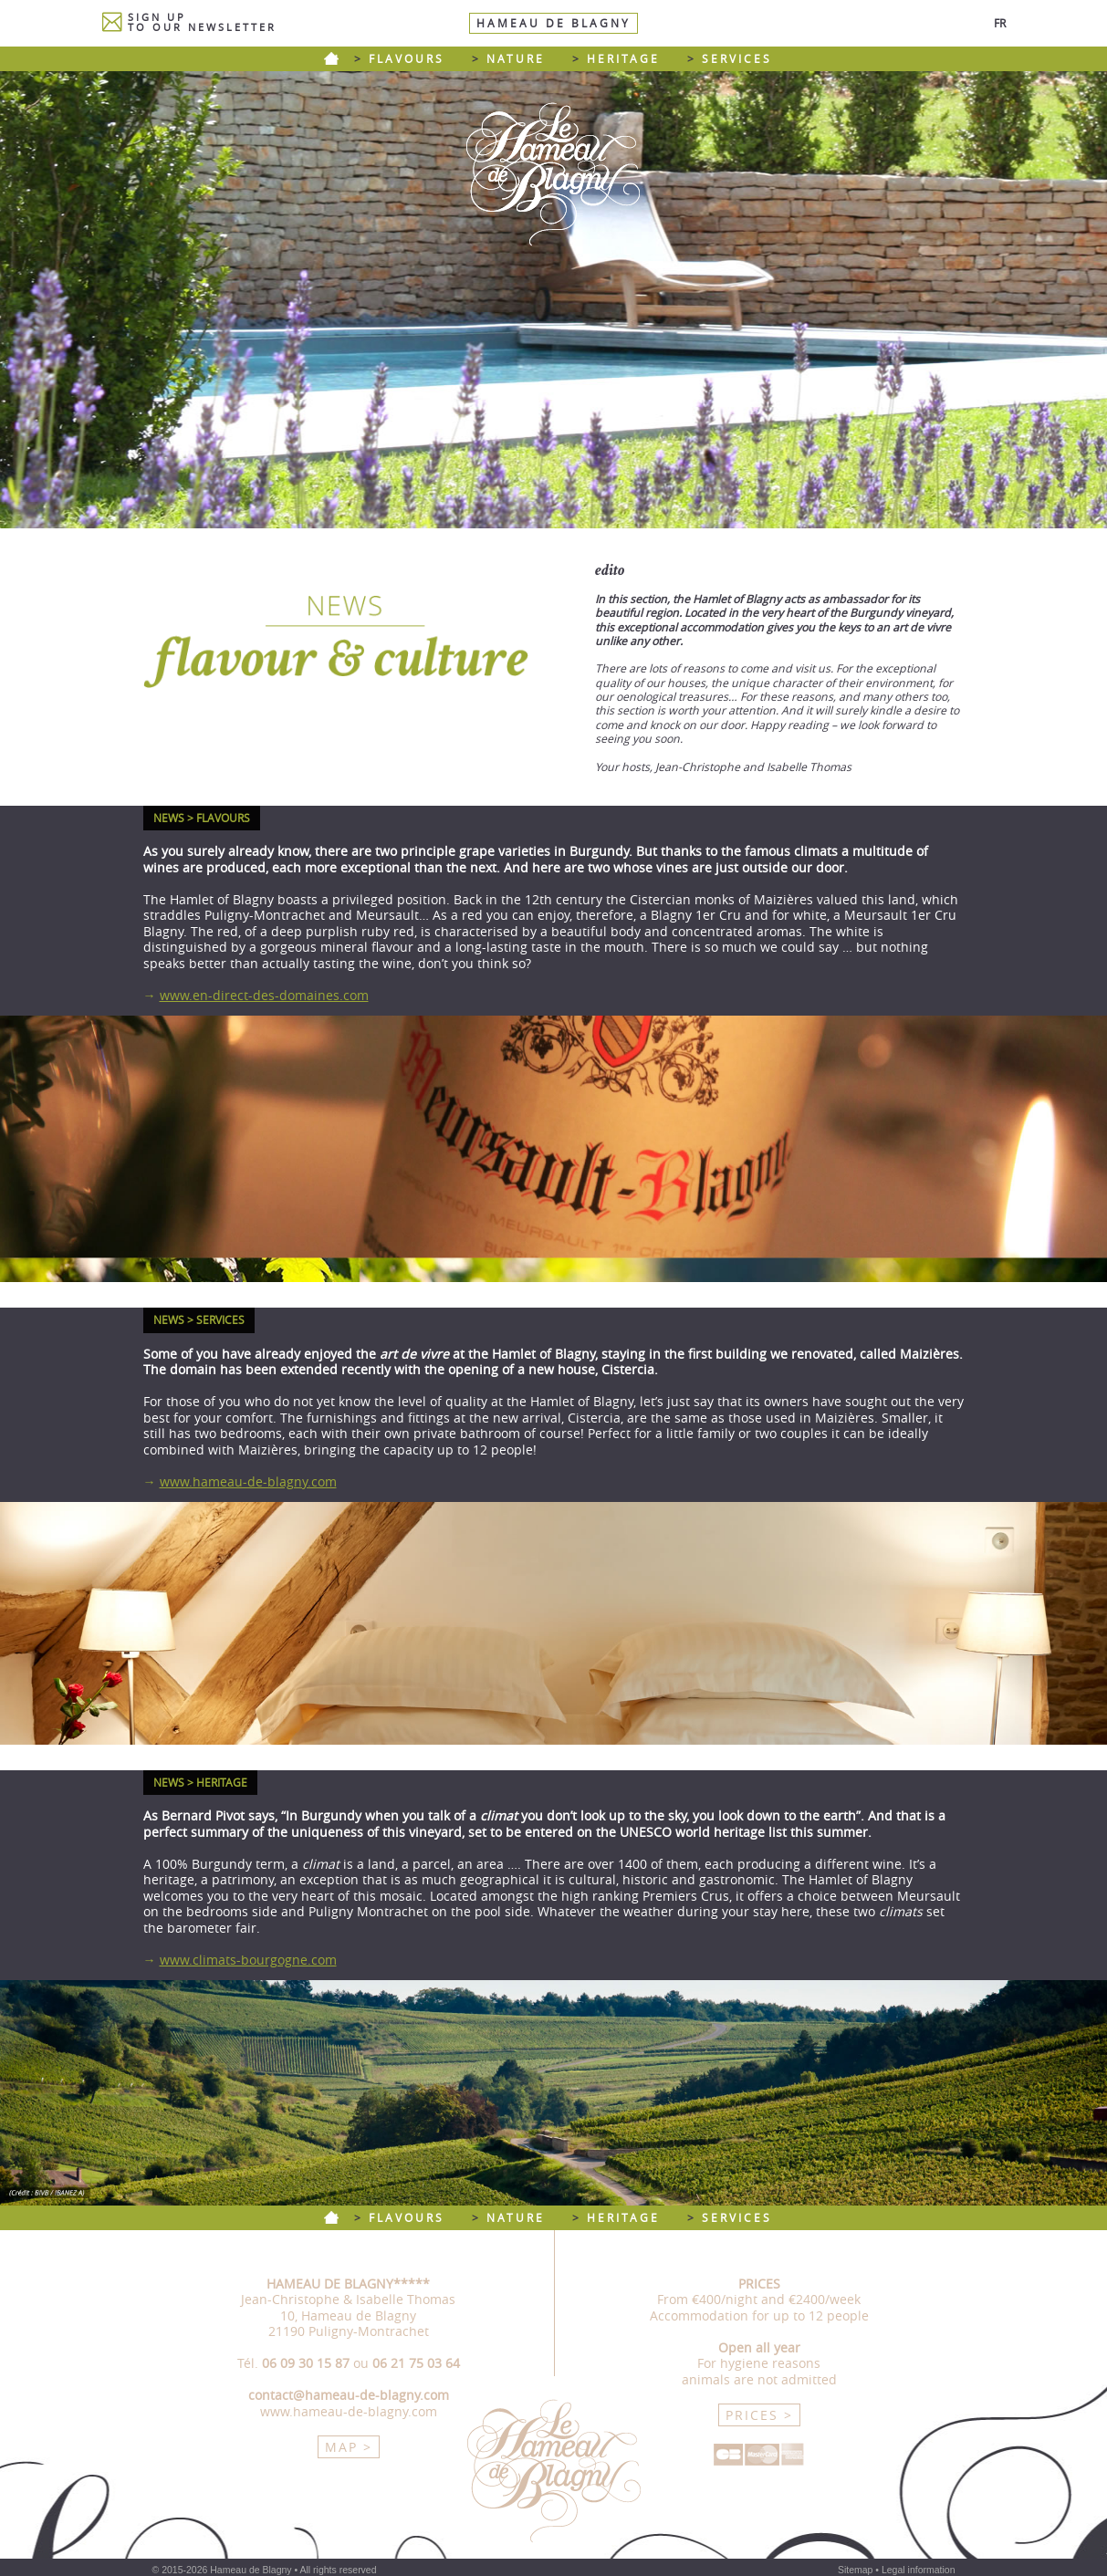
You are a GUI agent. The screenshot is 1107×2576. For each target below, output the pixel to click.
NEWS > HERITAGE (200, 1782)
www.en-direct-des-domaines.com (264, 995)
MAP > (348, 2447)
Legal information (919, 2569)
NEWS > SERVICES (199, 1320)
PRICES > (759, 2415)
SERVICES (737, 59)
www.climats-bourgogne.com (248, 1959)
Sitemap (855, 2569)
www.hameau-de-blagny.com (248, 1481)
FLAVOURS (406, 59)
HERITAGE (623, 59)
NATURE (515, 59)
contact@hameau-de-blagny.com (348, 2395)
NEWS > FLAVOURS (201, 818)
